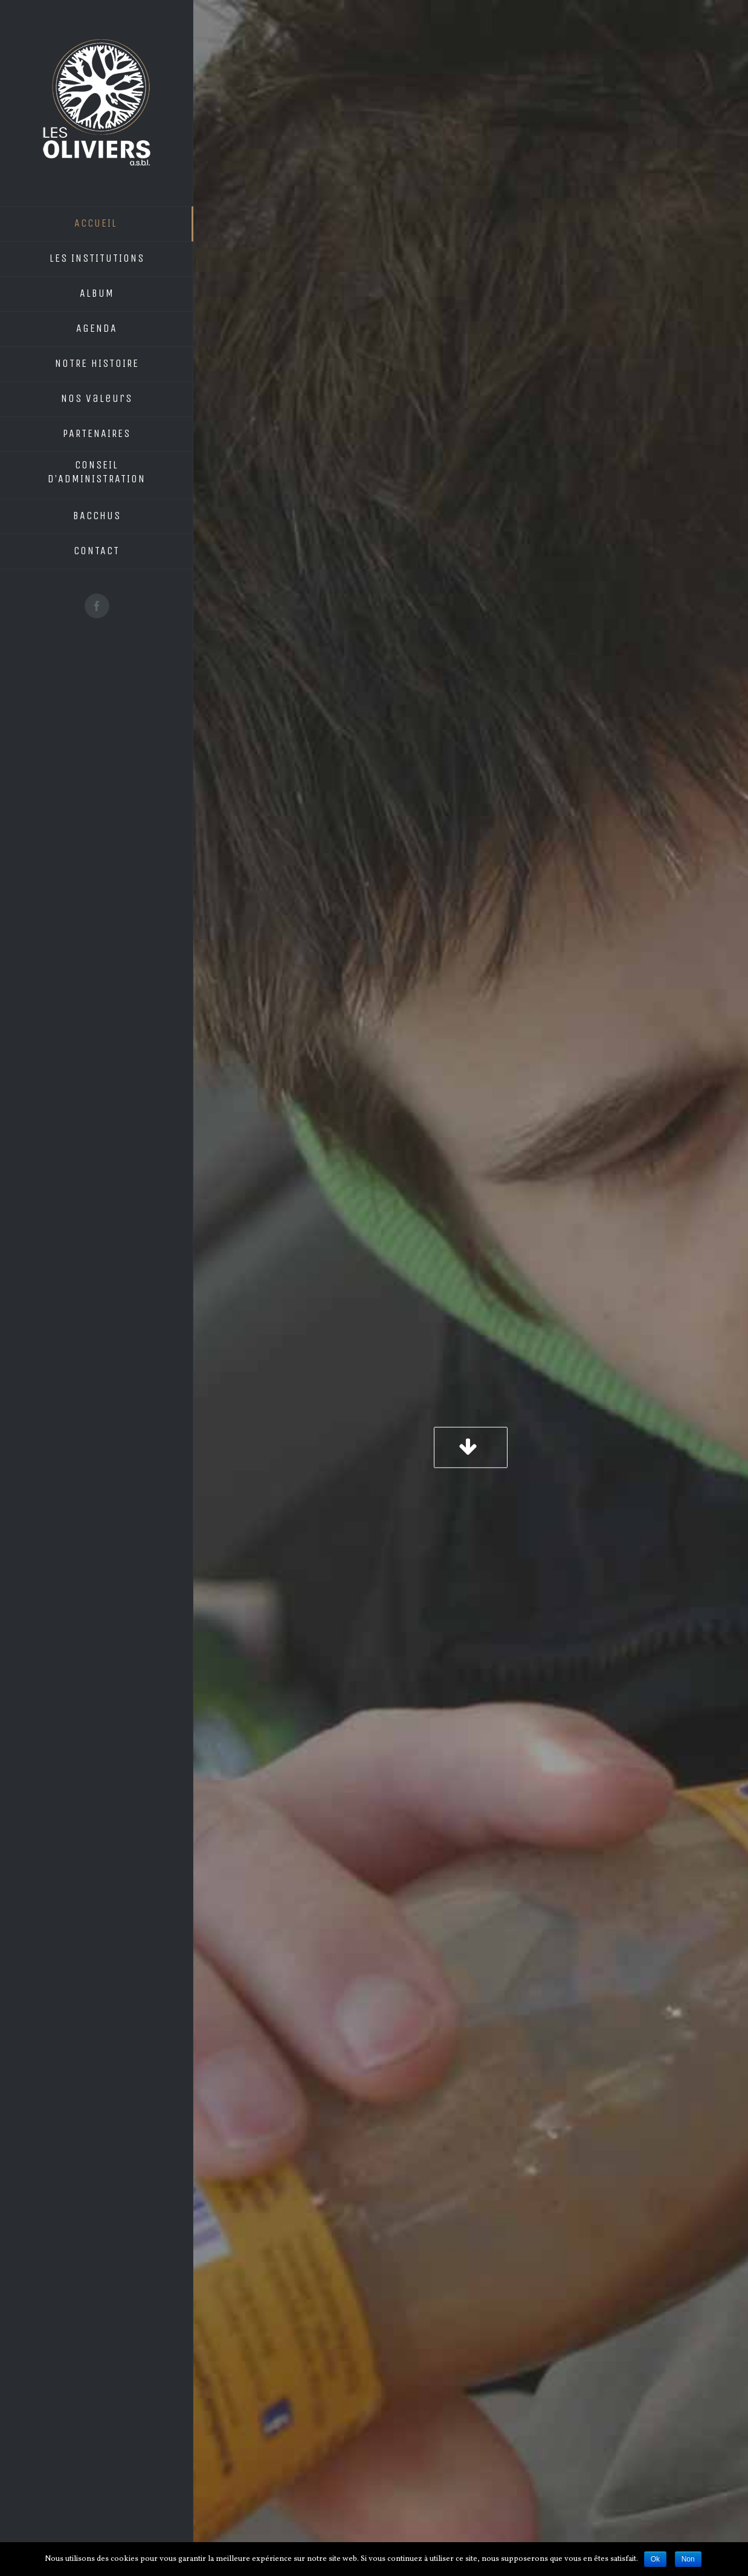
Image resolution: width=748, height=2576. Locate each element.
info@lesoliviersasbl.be (297, 2385)
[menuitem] (96, 224)
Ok (655, 2559)
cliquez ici (223, 1990)
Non (688, 2559)
